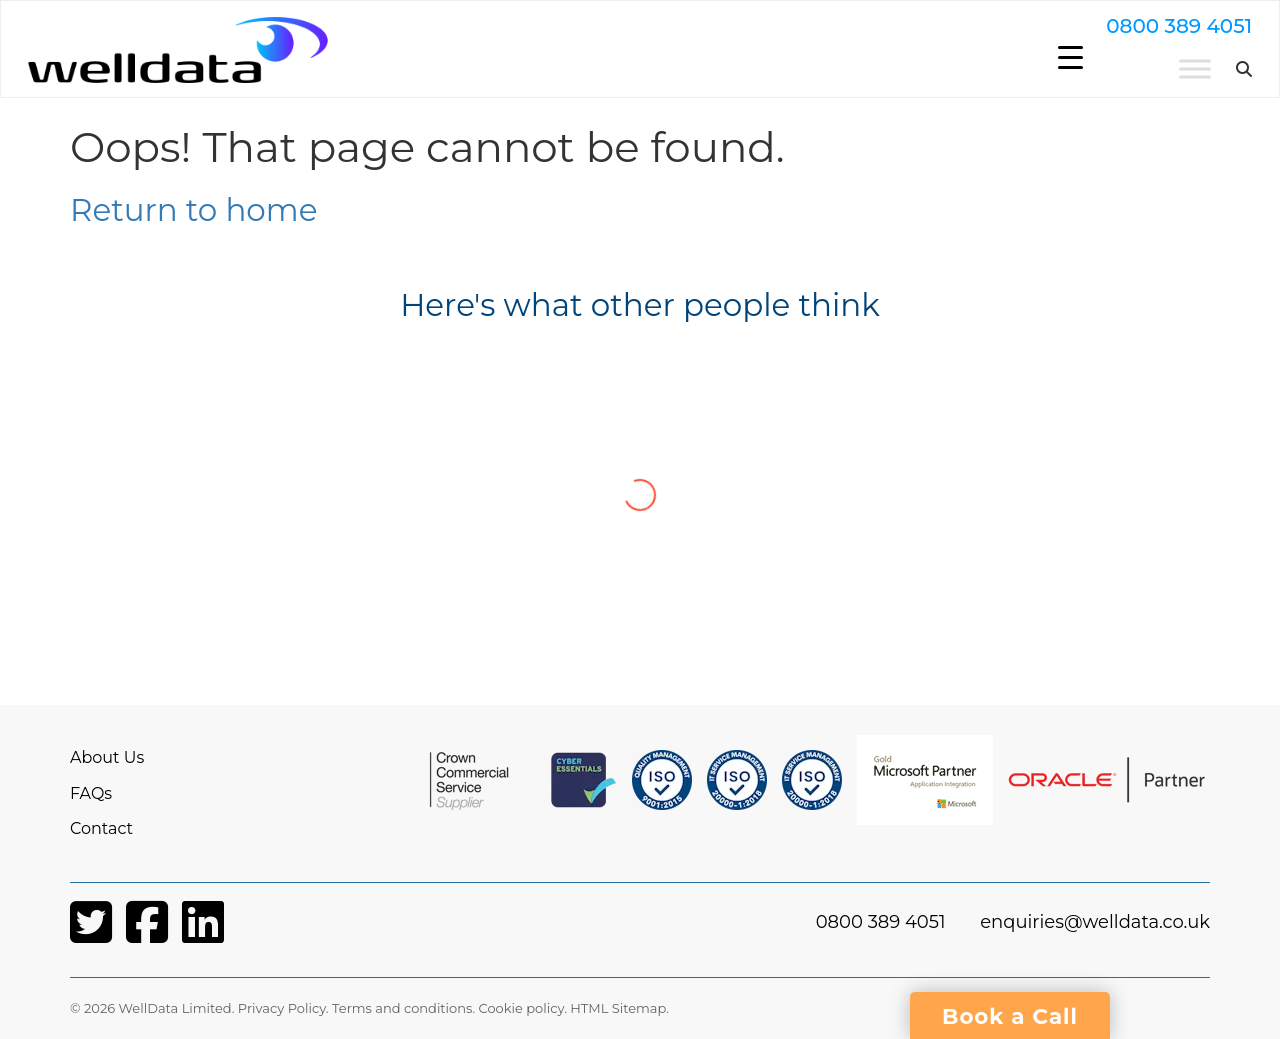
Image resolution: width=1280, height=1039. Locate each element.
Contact (101, 828)
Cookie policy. (523, 1008)
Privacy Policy (282, 1008)
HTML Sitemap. (619, 1008)
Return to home (193, 210)
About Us (107, 757)
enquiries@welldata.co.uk (1095, 922)
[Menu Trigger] (1070, 57)
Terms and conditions (402, 1008)
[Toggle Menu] (1153, 76)
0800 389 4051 (1137, 34)
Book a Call (1010, 1016)
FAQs (91, 793)
